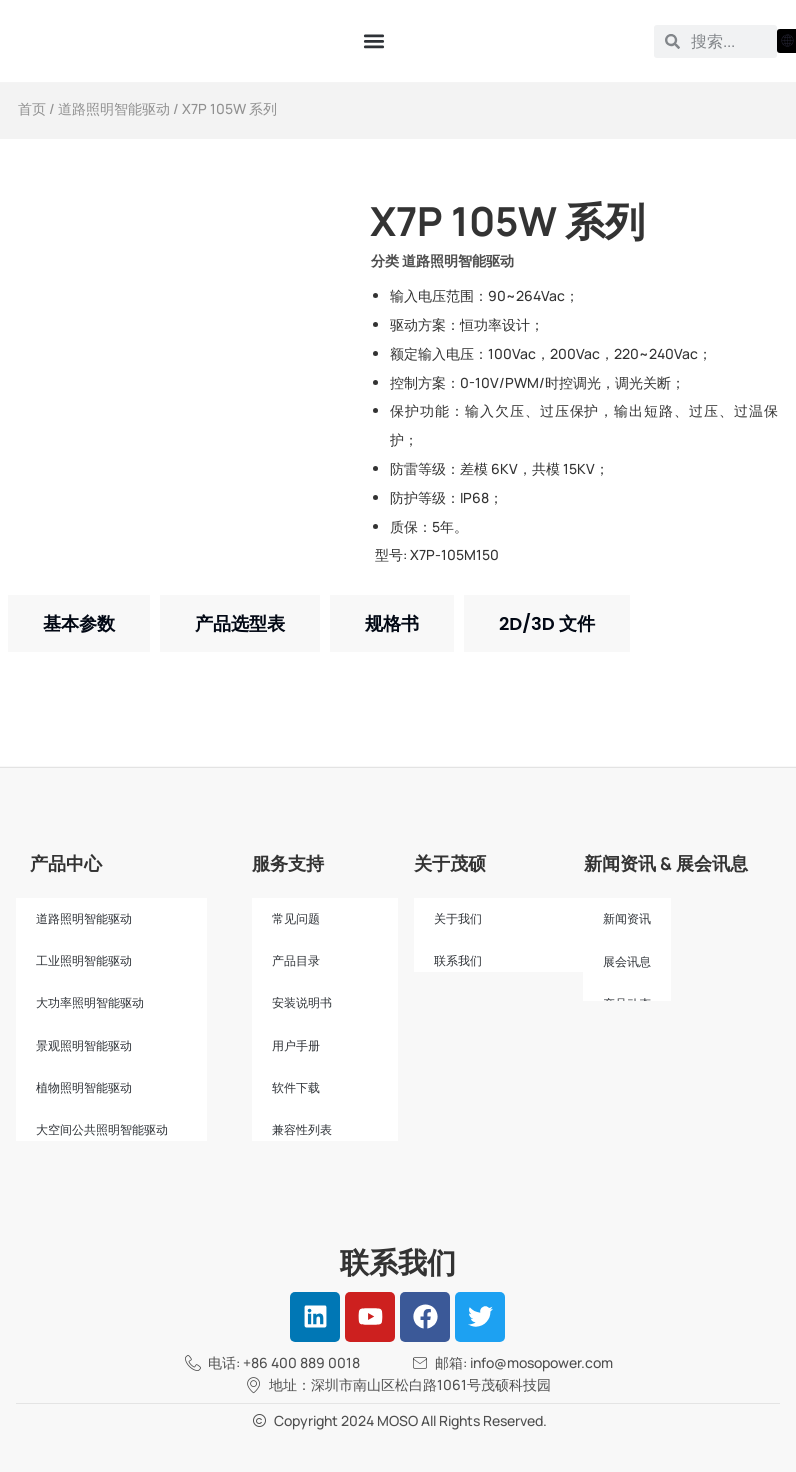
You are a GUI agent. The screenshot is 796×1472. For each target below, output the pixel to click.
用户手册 (296, 1046)
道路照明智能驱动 (114, 108)
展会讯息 (627, 962)
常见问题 (296, 919)
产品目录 (296, 961)
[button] (373, 41)
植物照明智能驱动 (84, 1088)
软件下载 (296, 1088)
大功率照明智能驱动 (90, 1003)
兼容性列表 (302, 1130)
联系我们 (458, 961)
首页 (32, 108)
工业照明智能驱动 (84, 961)
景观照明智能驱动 (84, 1046)
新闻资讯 (627, 919)
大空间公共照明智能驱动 (102, 1130)
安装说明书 (302, 1003)
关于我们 (458, 919)
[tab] (79, 623)
